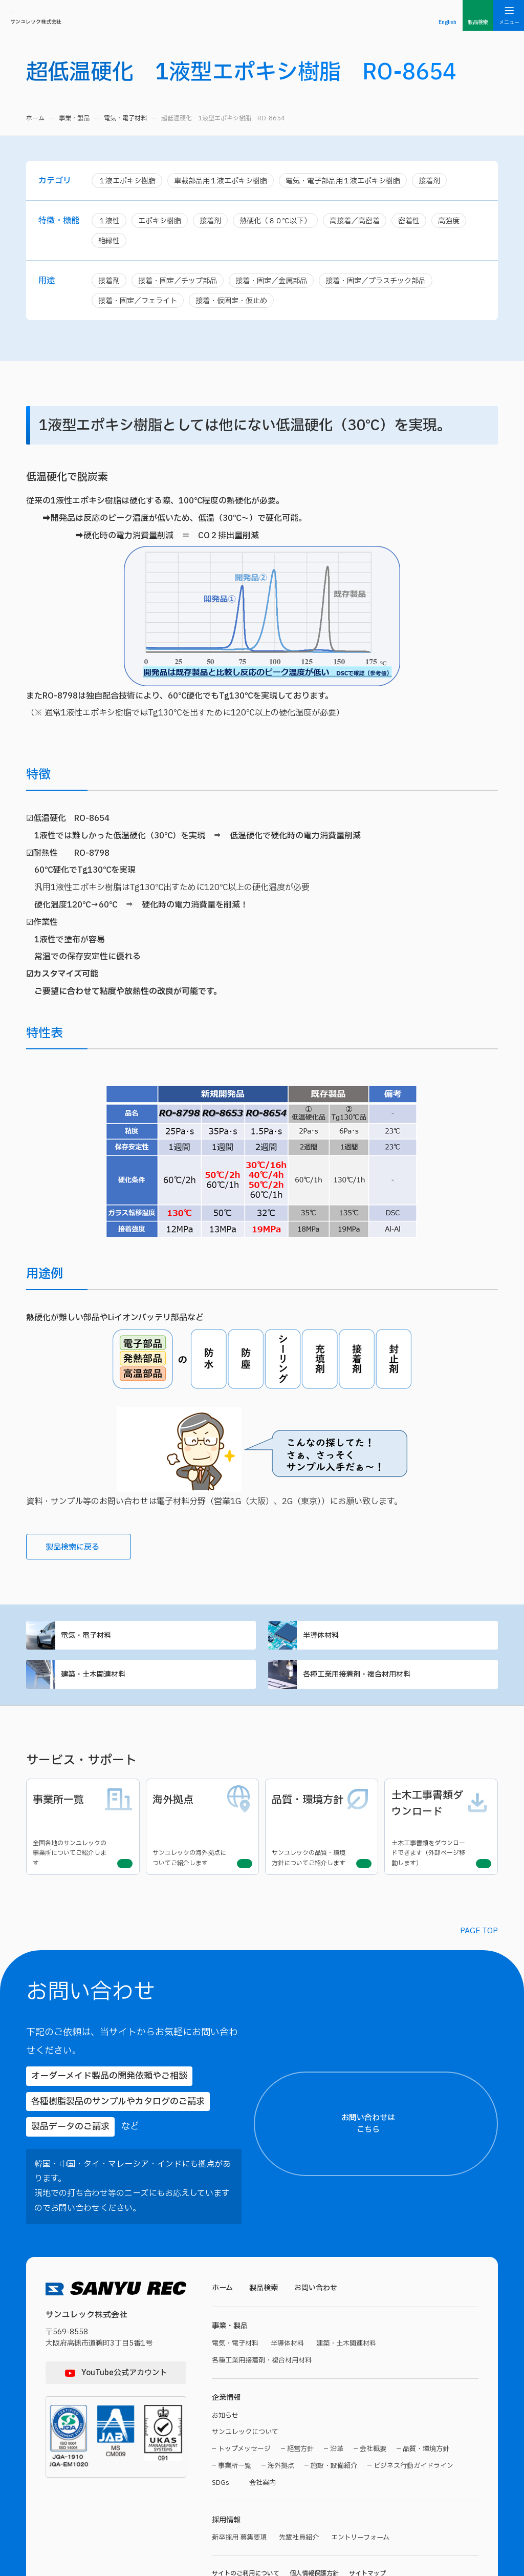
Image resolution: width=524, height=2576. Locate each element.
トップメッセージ (244, 2380)
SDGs (221, 2414)
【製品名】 (373, 2408)
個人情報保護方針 (314, 2506)
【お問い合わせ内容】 (432, 2456)
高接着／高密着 (368, 222)
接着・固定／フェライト (140, 304)
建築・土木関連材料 (141, 1686)
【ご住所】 (373, 2218)
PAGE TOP (479, 1930)
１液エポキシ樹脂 (129, 181)
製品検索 (266, 2214)
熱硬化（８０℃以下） (284, 222)
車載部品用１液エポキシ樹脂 (228, 181)
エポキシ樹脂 (163, 222)
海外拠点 (281, 2397)
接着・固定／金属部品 (281, 283)
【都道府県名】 (378, 2182)
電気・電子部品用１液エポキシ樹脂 (357, 181)
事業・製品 (74, 118)
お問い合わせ (321, 2214)
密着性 (424, 222)
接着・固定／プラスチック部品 (391, 283)
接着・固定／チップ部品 (182, 283)
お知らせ (226, 2345)
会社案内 (266, 2414)
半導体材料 (383, 1643)
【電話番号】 (375, 2361)
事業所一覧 (234, 2397)
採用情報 (227, 2452)
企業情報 (227, 2327)
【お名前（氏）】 (380, 2134)
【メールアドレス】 (384, 2313)
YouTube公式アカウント (124, 2299)
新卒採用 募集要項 (241, 2470)
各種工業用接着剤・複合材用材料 (383, 1686)
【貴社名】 (373, 2266)
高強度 (465, 222)
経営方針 (300, 2380)
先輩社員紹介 (304, 2470)
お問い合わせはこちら (445, 2086)
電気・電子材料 (125, 118)
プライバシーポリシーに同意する (435, 2533)
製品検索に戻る (83, 1552)
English (447, 22)
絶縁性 (109, 242)
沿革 (336, 2380)
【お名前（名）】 (469, 2134)
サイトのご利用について (245, 2506)
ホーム (35, 118)
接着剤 (449, 181)
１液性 (109, 222)
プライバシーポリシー (401, 2513)
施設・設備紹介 (334, 2397)
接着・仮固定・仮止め (239, 304)
